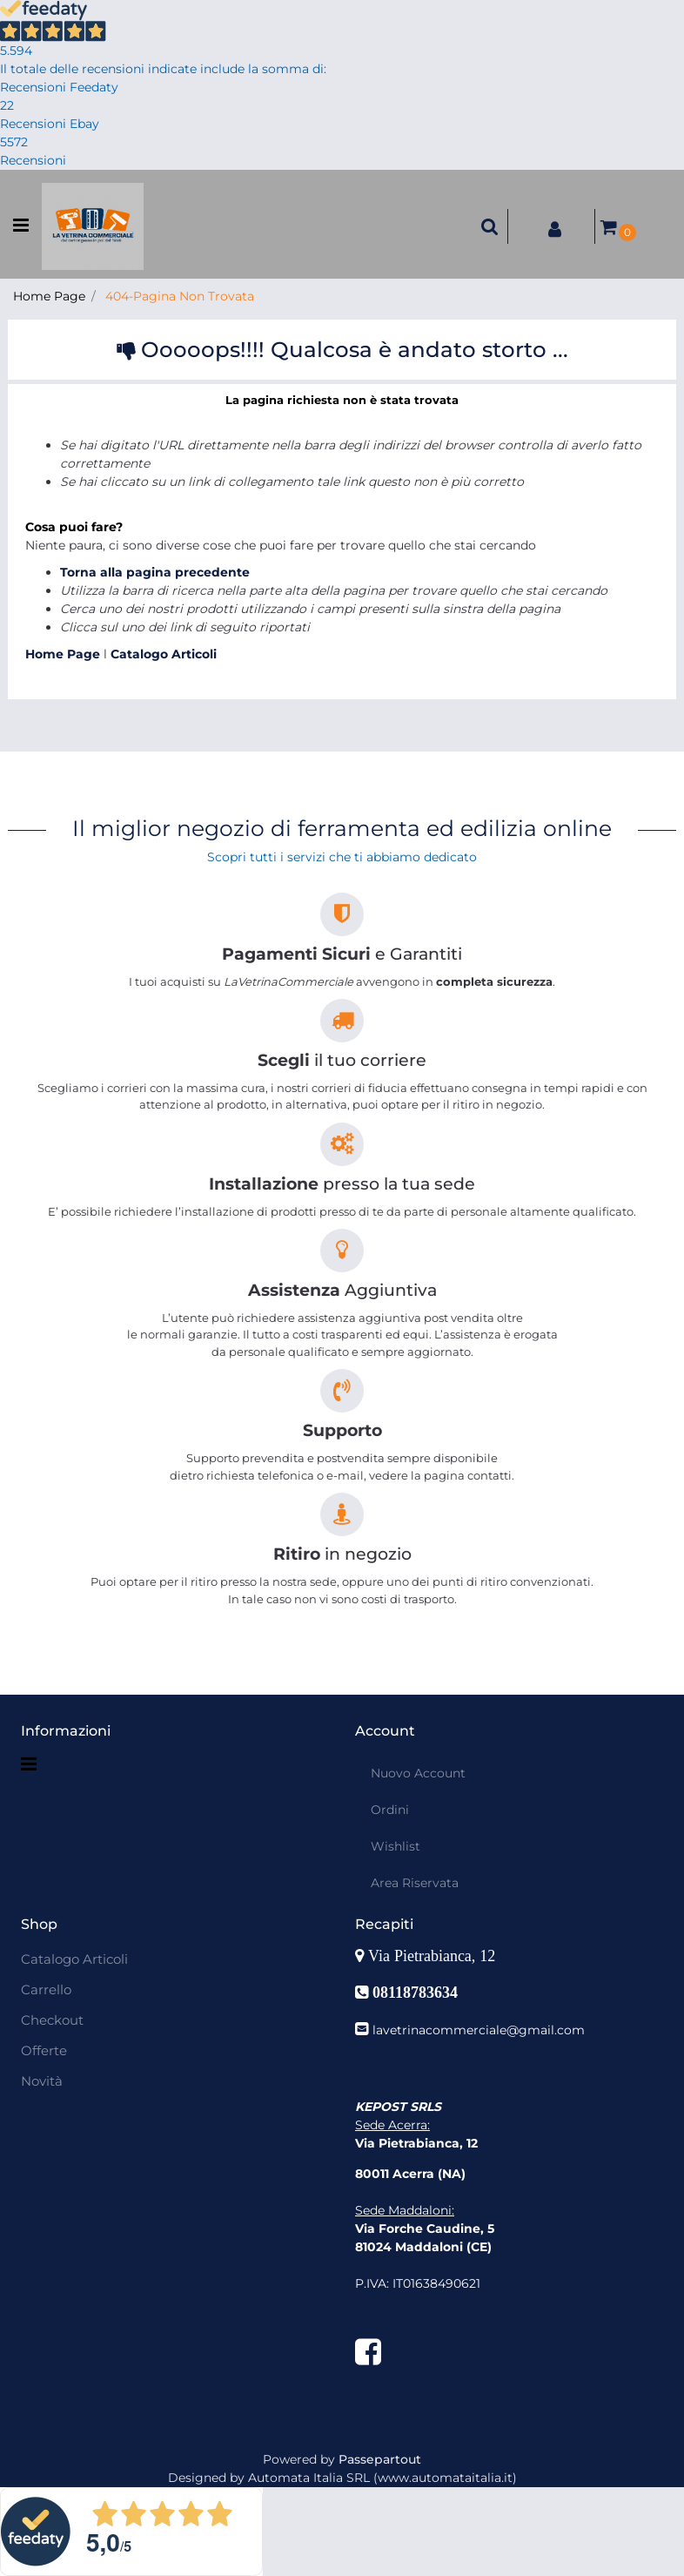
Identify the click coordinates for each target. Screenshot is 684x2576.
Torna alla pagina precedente (155, 572)
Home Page (49, 296)
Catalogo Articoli (164, 654)
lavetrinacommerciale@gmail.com (478, 2030)
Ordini (390, 1809)
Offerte (44, 2050)
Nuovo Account (418, 1773)
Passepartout (380, 2459)
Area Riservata (415, 1883)
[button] (490, 226)
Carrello (46, 1989)
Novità (42, 2081)
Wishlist (395, 1846)
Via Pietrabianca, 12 (434, 1956)
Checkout (52, 2020)
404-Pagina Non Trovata (179, 296)
